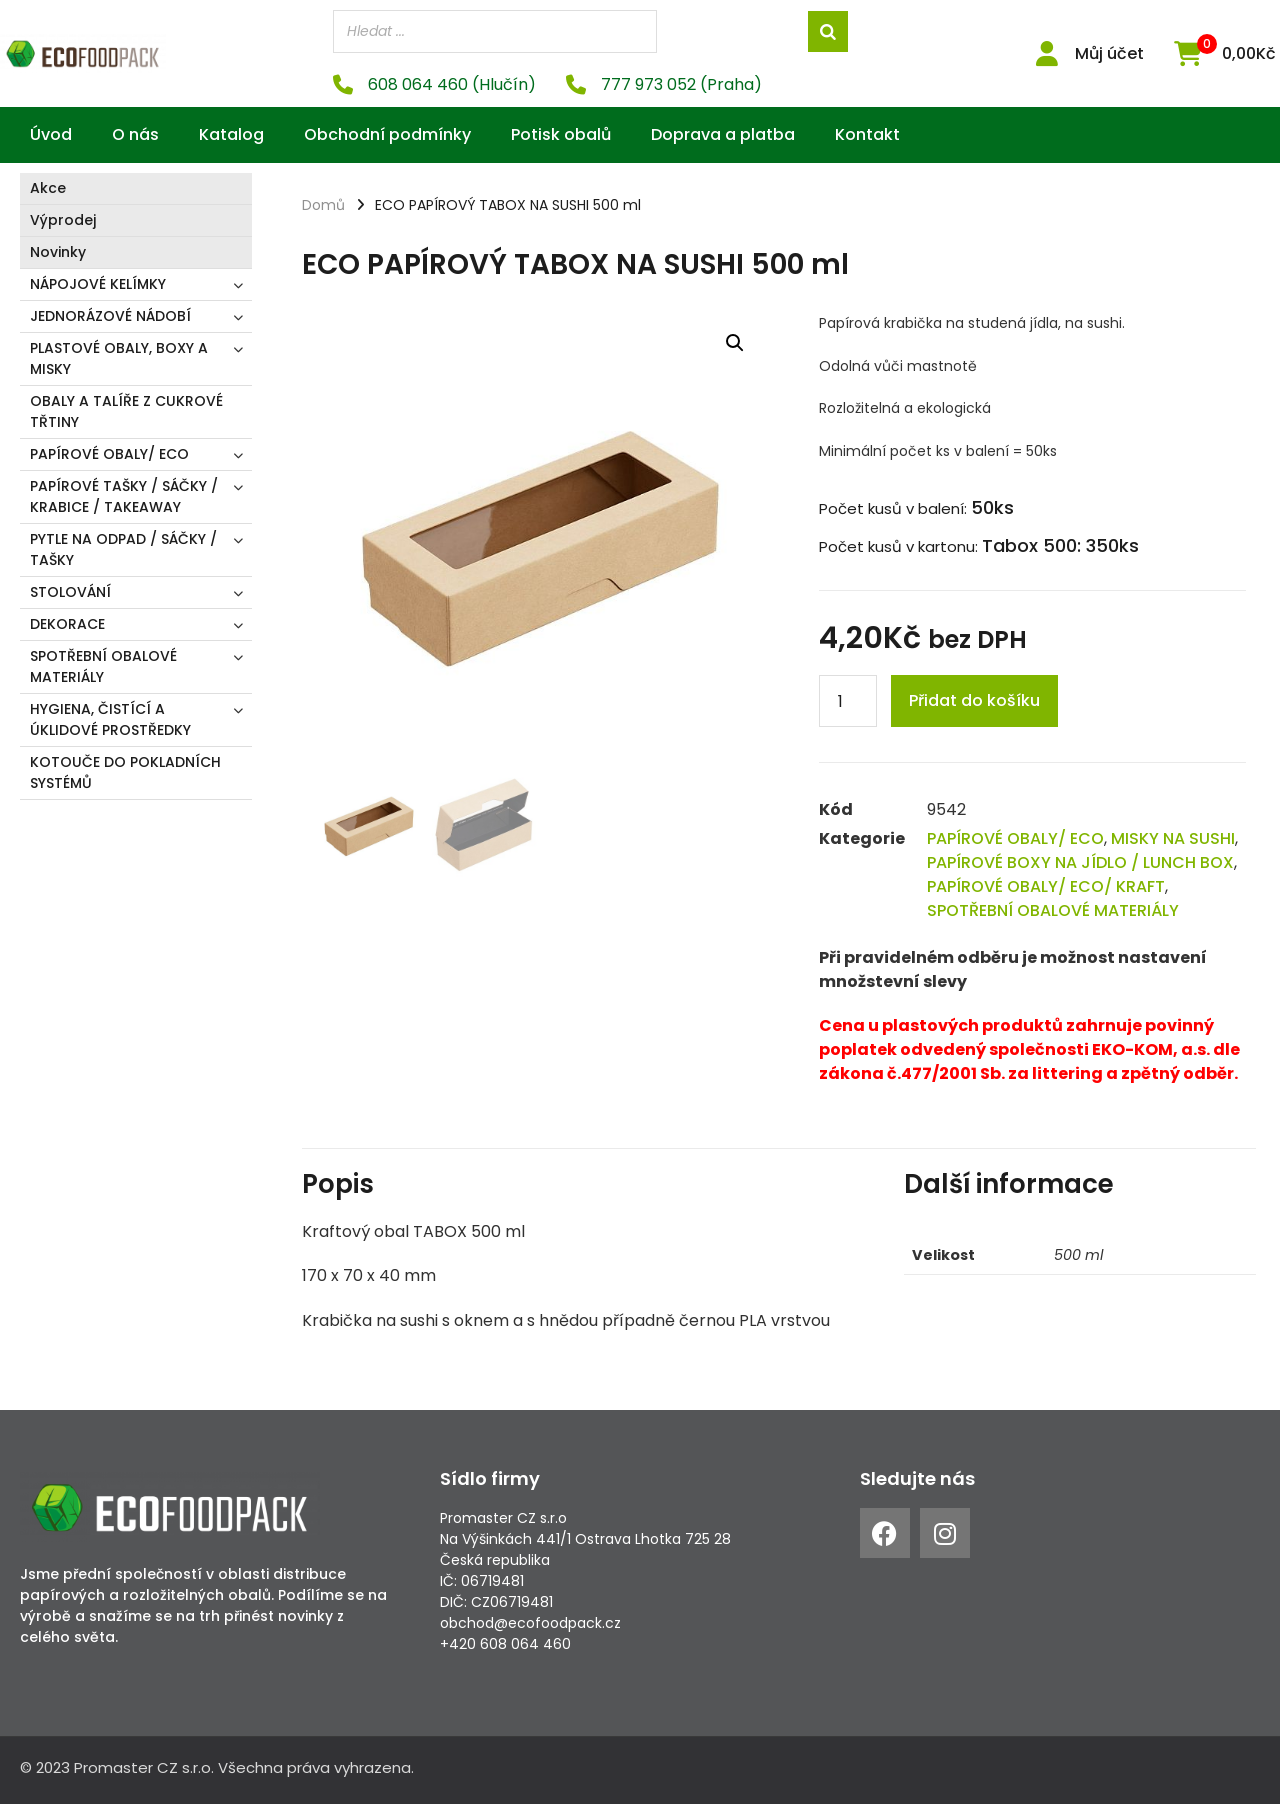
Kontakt (867, 134)
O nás (135, 134)
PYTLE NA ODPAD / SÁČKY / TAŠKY (123, 549)
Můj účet (1109, 53)
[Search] (828, 31)
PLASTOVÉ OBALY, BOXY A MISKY (119, 358)
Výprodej (63, 220)
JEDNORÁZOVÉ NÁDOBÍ (110, 316)
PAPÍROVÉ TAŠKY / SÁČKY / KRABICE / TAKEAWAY (124, 496)
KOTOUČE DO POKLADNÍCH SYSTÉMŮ (125, 772)
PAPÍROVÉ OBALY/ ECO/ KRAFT (1046, 886)
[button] (735, 343)
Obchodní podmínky (387, 134)
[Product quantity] (848, 701)
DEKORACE (67, 624)
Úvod (51, 134)
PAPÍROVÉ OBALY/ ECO (109, 454)
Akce (48, 188)
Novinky (58, 252)
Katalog (231, 134)
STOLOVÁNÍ (70, 592)
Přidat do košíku (974, 700)
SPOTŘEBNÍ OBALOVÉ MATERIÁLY (103, 666)
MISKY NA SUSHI (1173, 838)
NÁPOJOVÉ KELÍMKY (98, 284)
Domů (323, 205)
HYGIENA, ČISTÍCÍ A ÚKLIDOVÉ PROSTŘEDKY (110, 719)
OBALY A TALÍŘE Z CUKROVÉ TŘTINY (126, 411)
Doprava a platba (723, 134)
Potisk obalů (561, 134)
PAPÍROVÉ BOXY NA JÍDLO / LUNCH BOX (1080, 862)
